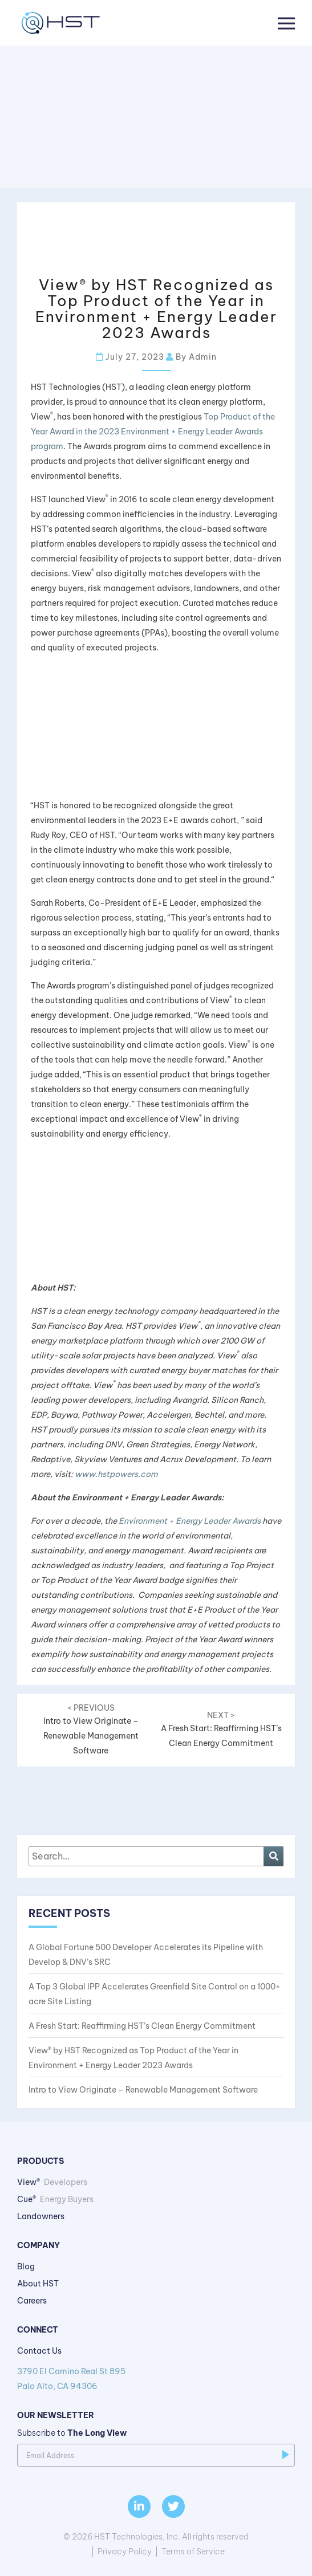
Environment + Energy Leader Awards (190, 1521)
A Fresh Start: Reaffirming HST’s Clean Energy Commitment (221, 1729)
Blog (26, 2266)
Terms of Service (193, 2551)
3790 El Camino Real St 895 (156, 2380)
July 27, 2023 (130, 357)
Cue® (55, 2199)
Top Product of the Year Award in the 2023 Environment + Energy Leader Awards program (153, 431)
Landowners (40, 2216)
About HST (38, 2283)
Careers (32, 2301)
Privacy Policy (125, 2551)
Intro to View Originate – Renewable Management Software (143, 2090)
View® (52, 2182)
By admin (191, 357)
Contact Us (39, 2351)
